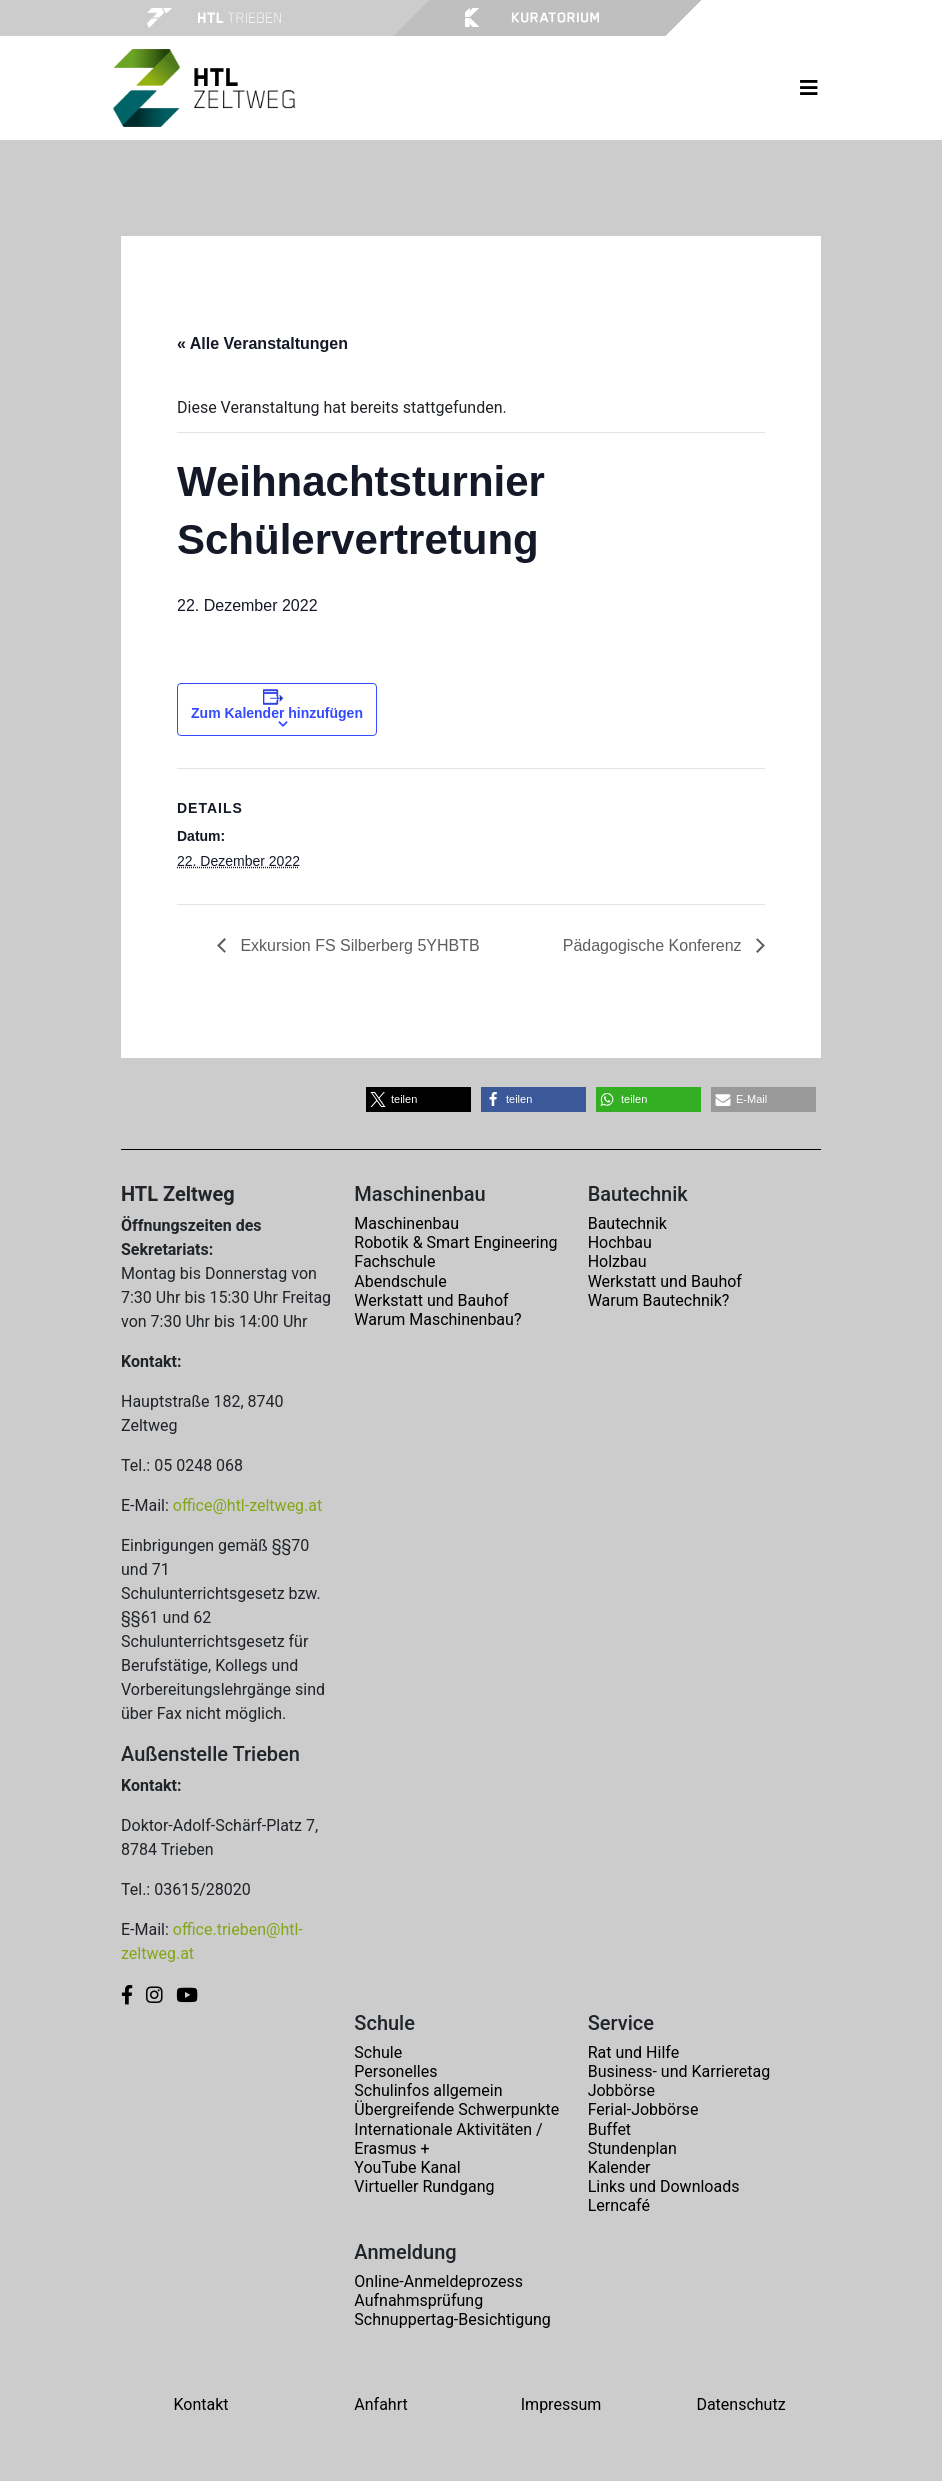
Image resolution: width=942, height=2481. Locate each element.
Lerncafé (619, 2205)
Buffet (609, 2129)
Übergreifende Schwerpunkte (456, 2109)
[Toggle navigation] (809, 88)
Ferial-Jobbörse (643, 2109)
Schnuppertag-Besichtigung (452, 2319)
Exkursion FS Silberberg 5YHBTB (358, 945)
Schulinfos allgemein (428, 2090)
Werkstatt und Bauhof (431, 1300)
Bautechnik (627, 1223)
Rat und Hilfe (633, 2052)
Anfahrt (380, 2404)
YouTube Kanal (407, 2167)
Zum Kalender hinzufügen (277, 713)
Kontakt (200, 2404)
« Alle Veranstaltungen (262, 343)
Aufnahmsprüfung (418, 2300)
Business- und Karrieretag (679, 2071)
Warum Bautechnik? (659, 1300)
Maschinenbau (406, 1223)
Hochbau (620, 1242)
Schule (378, 2052)
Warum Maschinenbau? (437, 1319)
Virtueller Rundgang (424, 2186)
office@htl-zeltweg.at (247, 1505)
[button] (418, 1099)
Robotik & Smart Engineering (455, 1242)
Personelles (395, 2071)
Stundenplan (632, 2148)
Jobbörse (621, 2090)
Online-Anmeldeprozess (438, 2281)
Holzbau (617, 1261)
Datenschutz (740, 2404)
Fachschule (394, 1261)
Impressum (561, 2404)
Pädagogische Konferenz (654, 945)
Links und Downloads (664, 2186)
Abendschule (400, 1281)
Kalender (619, 2167)
